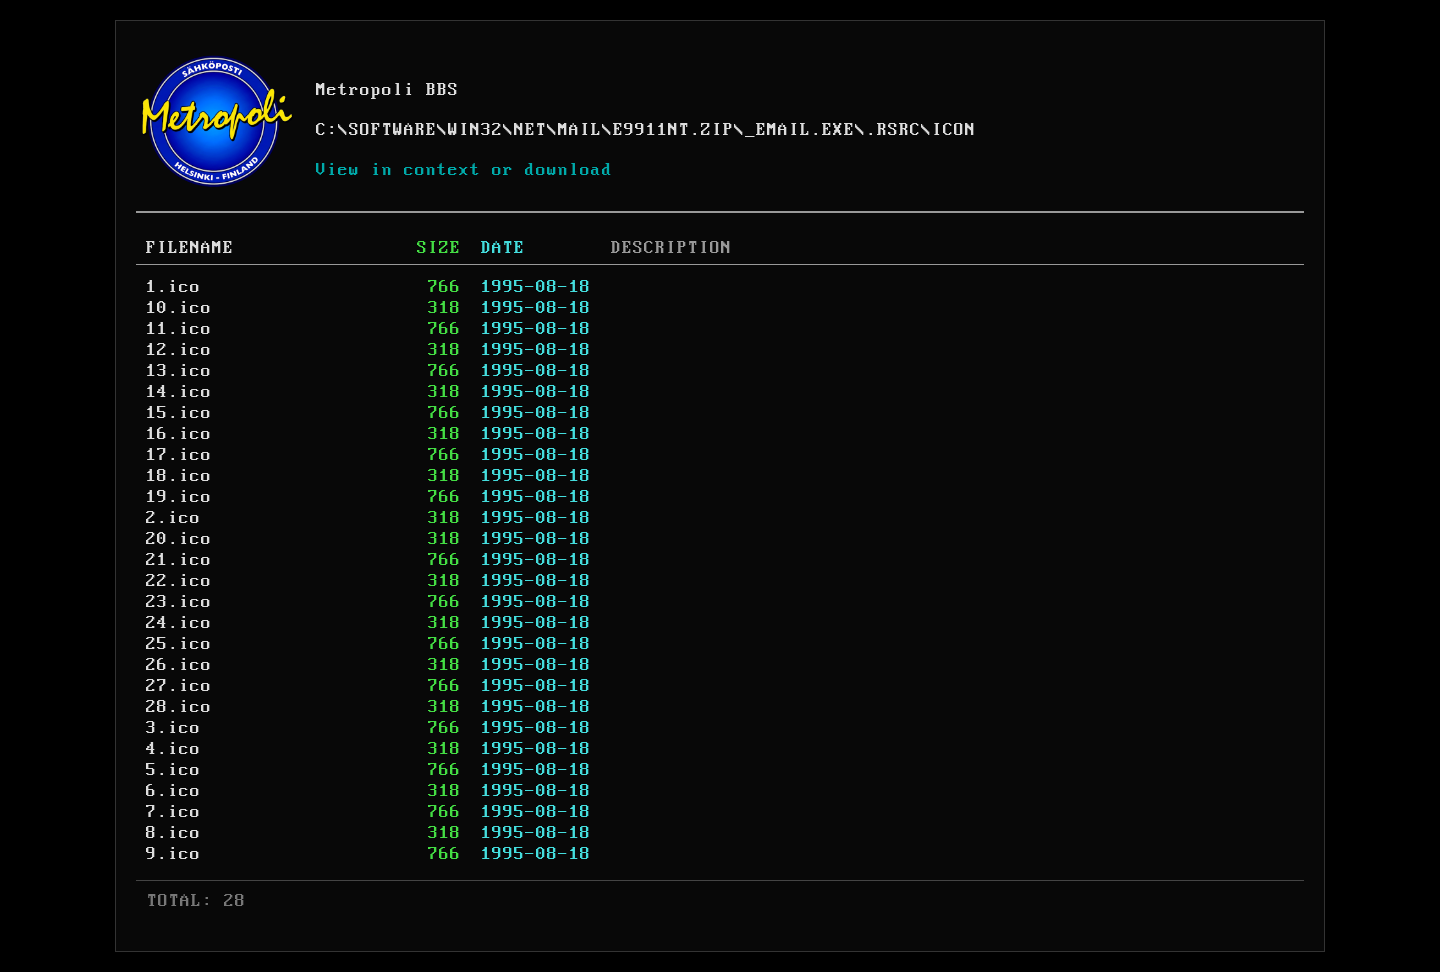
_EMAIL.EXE (800, 130)
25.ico (179, 644)
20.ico (179, 539)
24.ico (179, 623)
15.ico (179, 413)
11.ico (179, 329)
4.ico (173, 749)
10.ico (179, 308)
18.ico (179, 476)
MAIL (580, 130)
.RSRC (893, 130)
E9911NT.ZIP (673, 130)
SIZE (439, 248)
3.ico (173, 728)
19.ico (179, 497)
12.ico (179, 350)
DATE (503, 248)
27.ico (179, 686)
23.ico (179, 602)
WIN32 (475, 130)
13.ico (179, 371)
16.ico (179, 434)
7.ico (173, 812)
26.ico (179, 665)
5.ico (173, 770)
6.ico (173, 791)
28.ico (179, 707)
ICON (954, 130)
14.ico (179, 392)
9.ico (173, 854)
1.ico (173, 287)
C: (327, 130)
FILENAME (190, 248)
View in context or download (464, 170)
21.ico (179, 560)
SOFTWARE (393, 130)
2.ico (173, 518)
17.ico (179, 455)
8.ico (173, 833)
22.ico (179, 581)
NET (530, 130)
